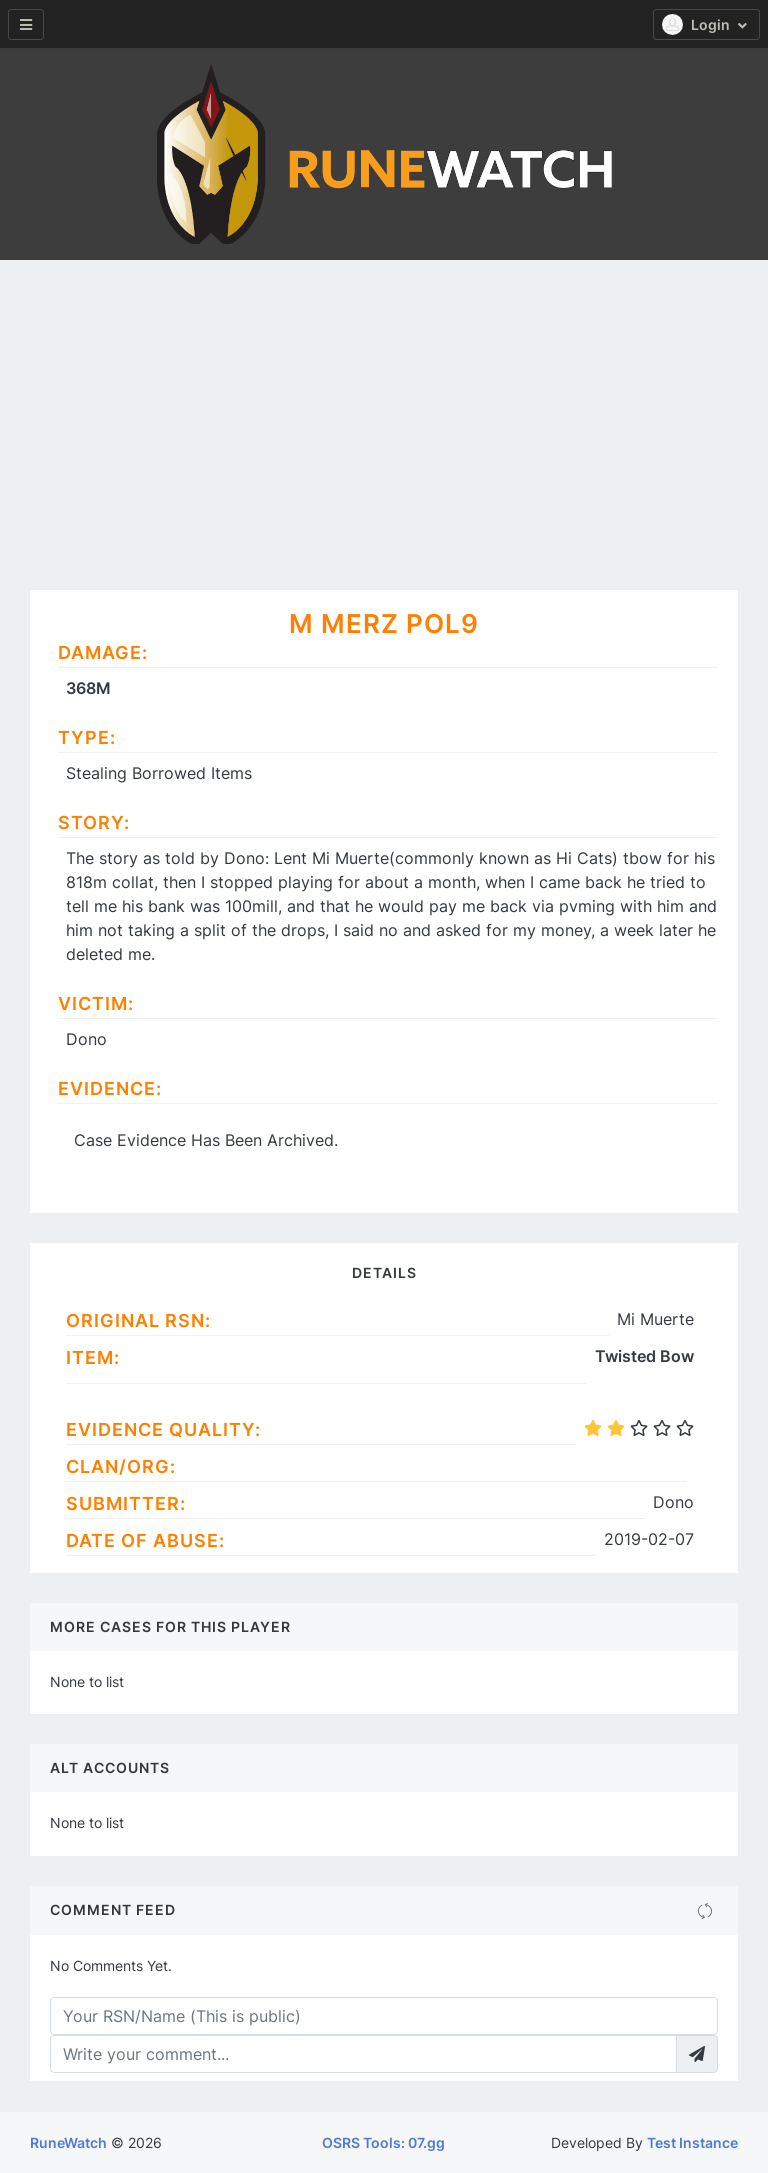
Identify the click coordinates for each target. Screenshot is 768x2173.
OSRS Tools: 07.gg (383, 2142)
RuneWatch (68, 2142)
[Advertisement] (384, 410)
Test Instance (692, 2142)
